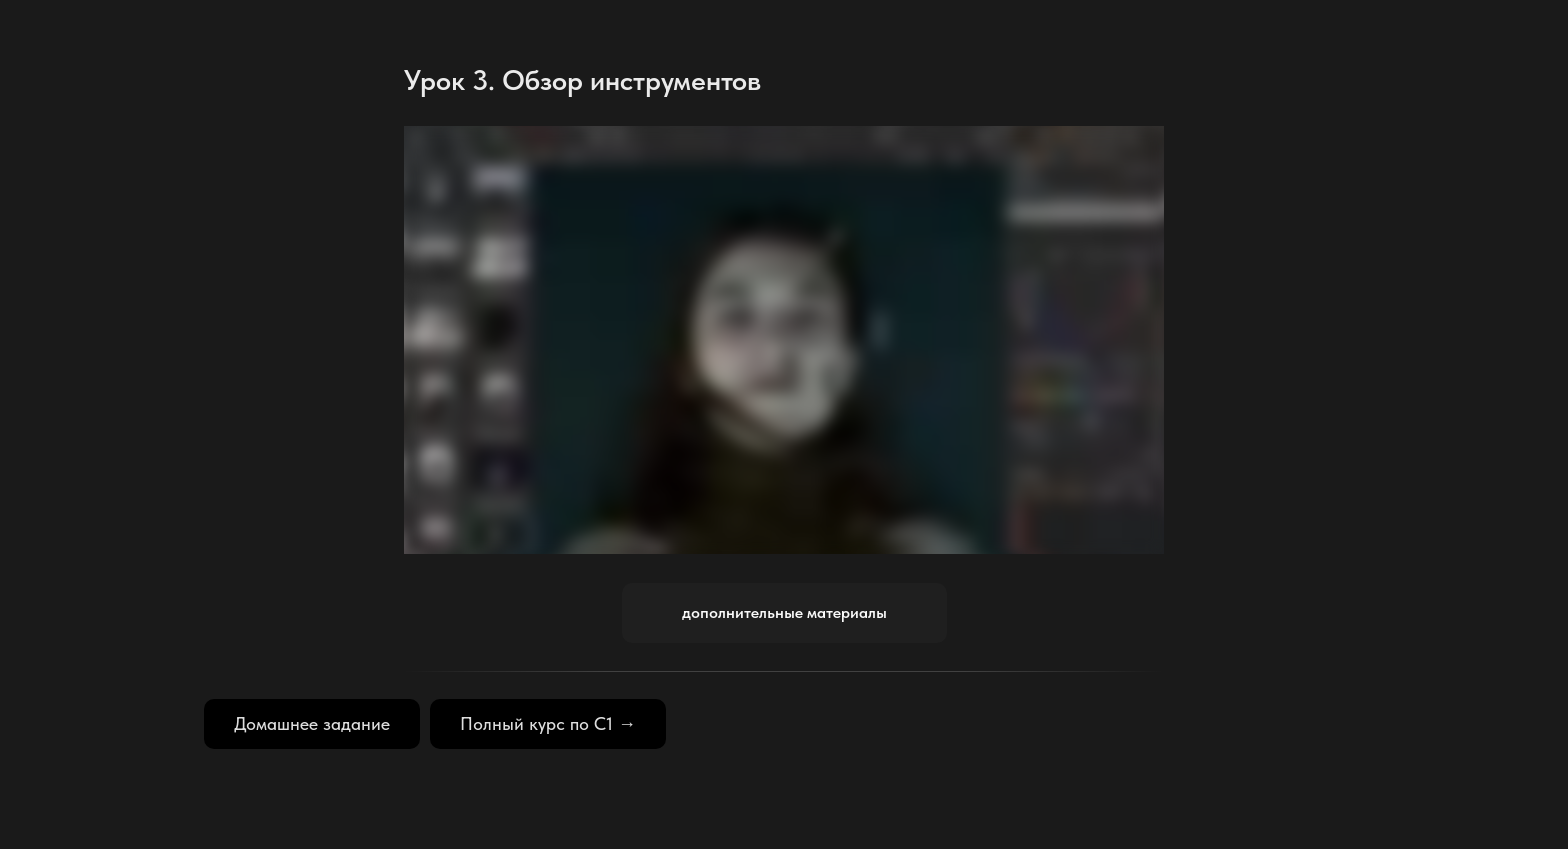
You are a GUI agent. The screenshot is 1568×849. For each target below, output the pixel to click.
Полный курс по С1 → (548, 723)
